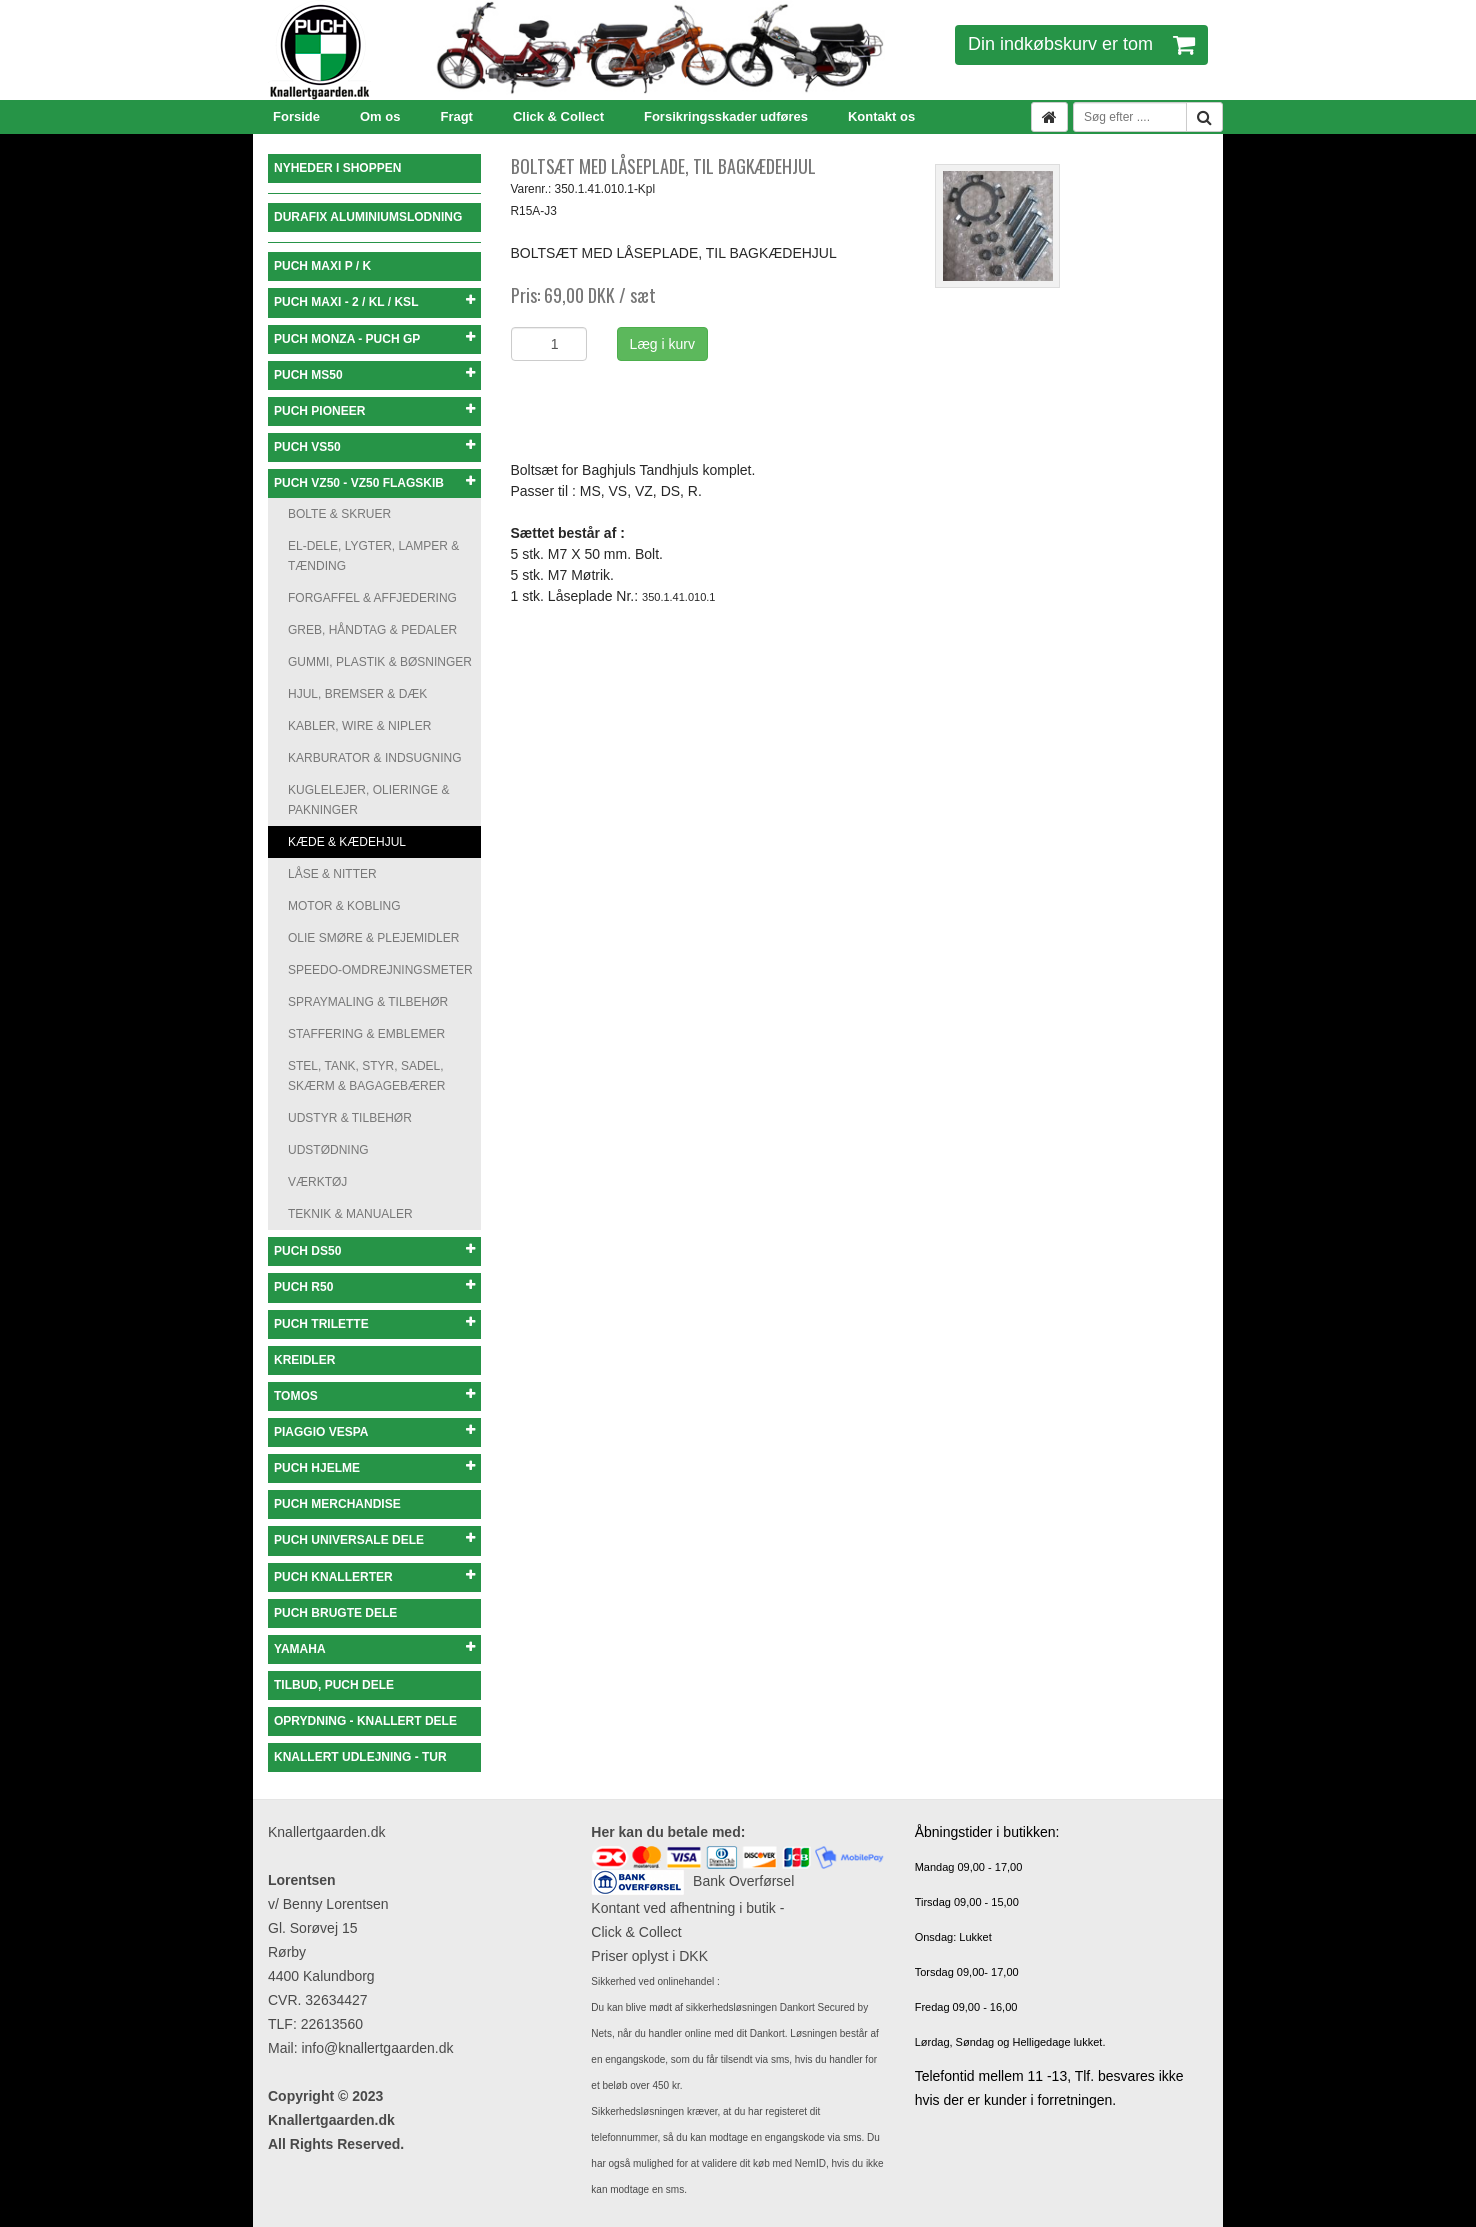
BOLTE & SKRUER (339, 514)
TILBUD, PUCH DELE (334, 1685)
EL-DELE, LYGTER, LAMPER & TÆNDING (373, 556)
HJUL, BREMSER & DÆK (357, 694)
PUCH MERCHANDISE (337, 1504)
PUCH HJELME (374, 1467)
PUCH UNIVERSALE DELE (374, 1539)
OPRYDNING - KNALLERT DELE (365, 1721)
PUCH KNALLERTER (374, 1576)
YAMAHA (374, 1648)
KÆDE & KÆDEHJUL (347, 842)
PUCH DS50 (374, 1250)
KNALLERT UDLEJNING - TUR (360, 1757)
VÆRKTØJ (317, 1182)
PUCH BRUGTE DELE (335, 1613)
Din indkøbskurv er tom (1081, 44)
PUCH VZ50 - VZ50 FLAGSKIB (374, 482)
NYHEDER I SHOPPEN (337, 168)
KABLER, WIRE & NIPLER (359, 726)
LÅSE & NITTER (332, 874)
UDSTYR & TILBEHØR (350, 1118)
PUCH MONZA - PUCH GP (374, 338)
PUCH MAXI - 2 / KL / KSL (374, 301)
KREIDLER (304, 1360)
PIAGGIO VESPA (374, 1431)
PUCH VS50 (374, 446)
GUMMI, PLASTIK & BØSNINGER (380, 662)
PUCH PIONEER (374, 410)
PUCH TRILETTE (374, 1323)
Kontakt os (881, 116)
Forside (296, 116)
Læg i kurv (662, 344)
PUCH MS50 (374, 374)
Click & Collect (558, 116)
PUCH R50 (374, 1286)
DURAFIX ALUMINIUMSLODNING (368, 217)
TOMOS (374, 1395)
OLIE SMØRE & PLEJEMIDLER (373, 938)
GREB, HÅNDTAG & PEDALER (372, 630)
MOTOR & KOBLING (344, 906)
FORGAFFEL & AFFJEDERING (372, 598)
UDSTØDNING (328, 1150)
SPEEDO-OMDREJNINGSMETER (380, 970)
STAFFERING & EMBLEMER (366, 1034)
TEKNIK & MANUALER (350, 1214)
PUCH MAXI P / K (322, 266)
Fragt (456, 116)
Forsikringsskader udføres (726, 116)
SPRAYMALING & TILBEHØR (368, 1002)
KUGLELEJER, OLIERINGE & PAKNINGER (368, 800)
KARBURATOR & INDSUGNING (375, 758)
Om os (380, 116)
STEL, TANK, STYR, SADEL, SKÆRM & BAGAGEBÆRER (366, 1076)
